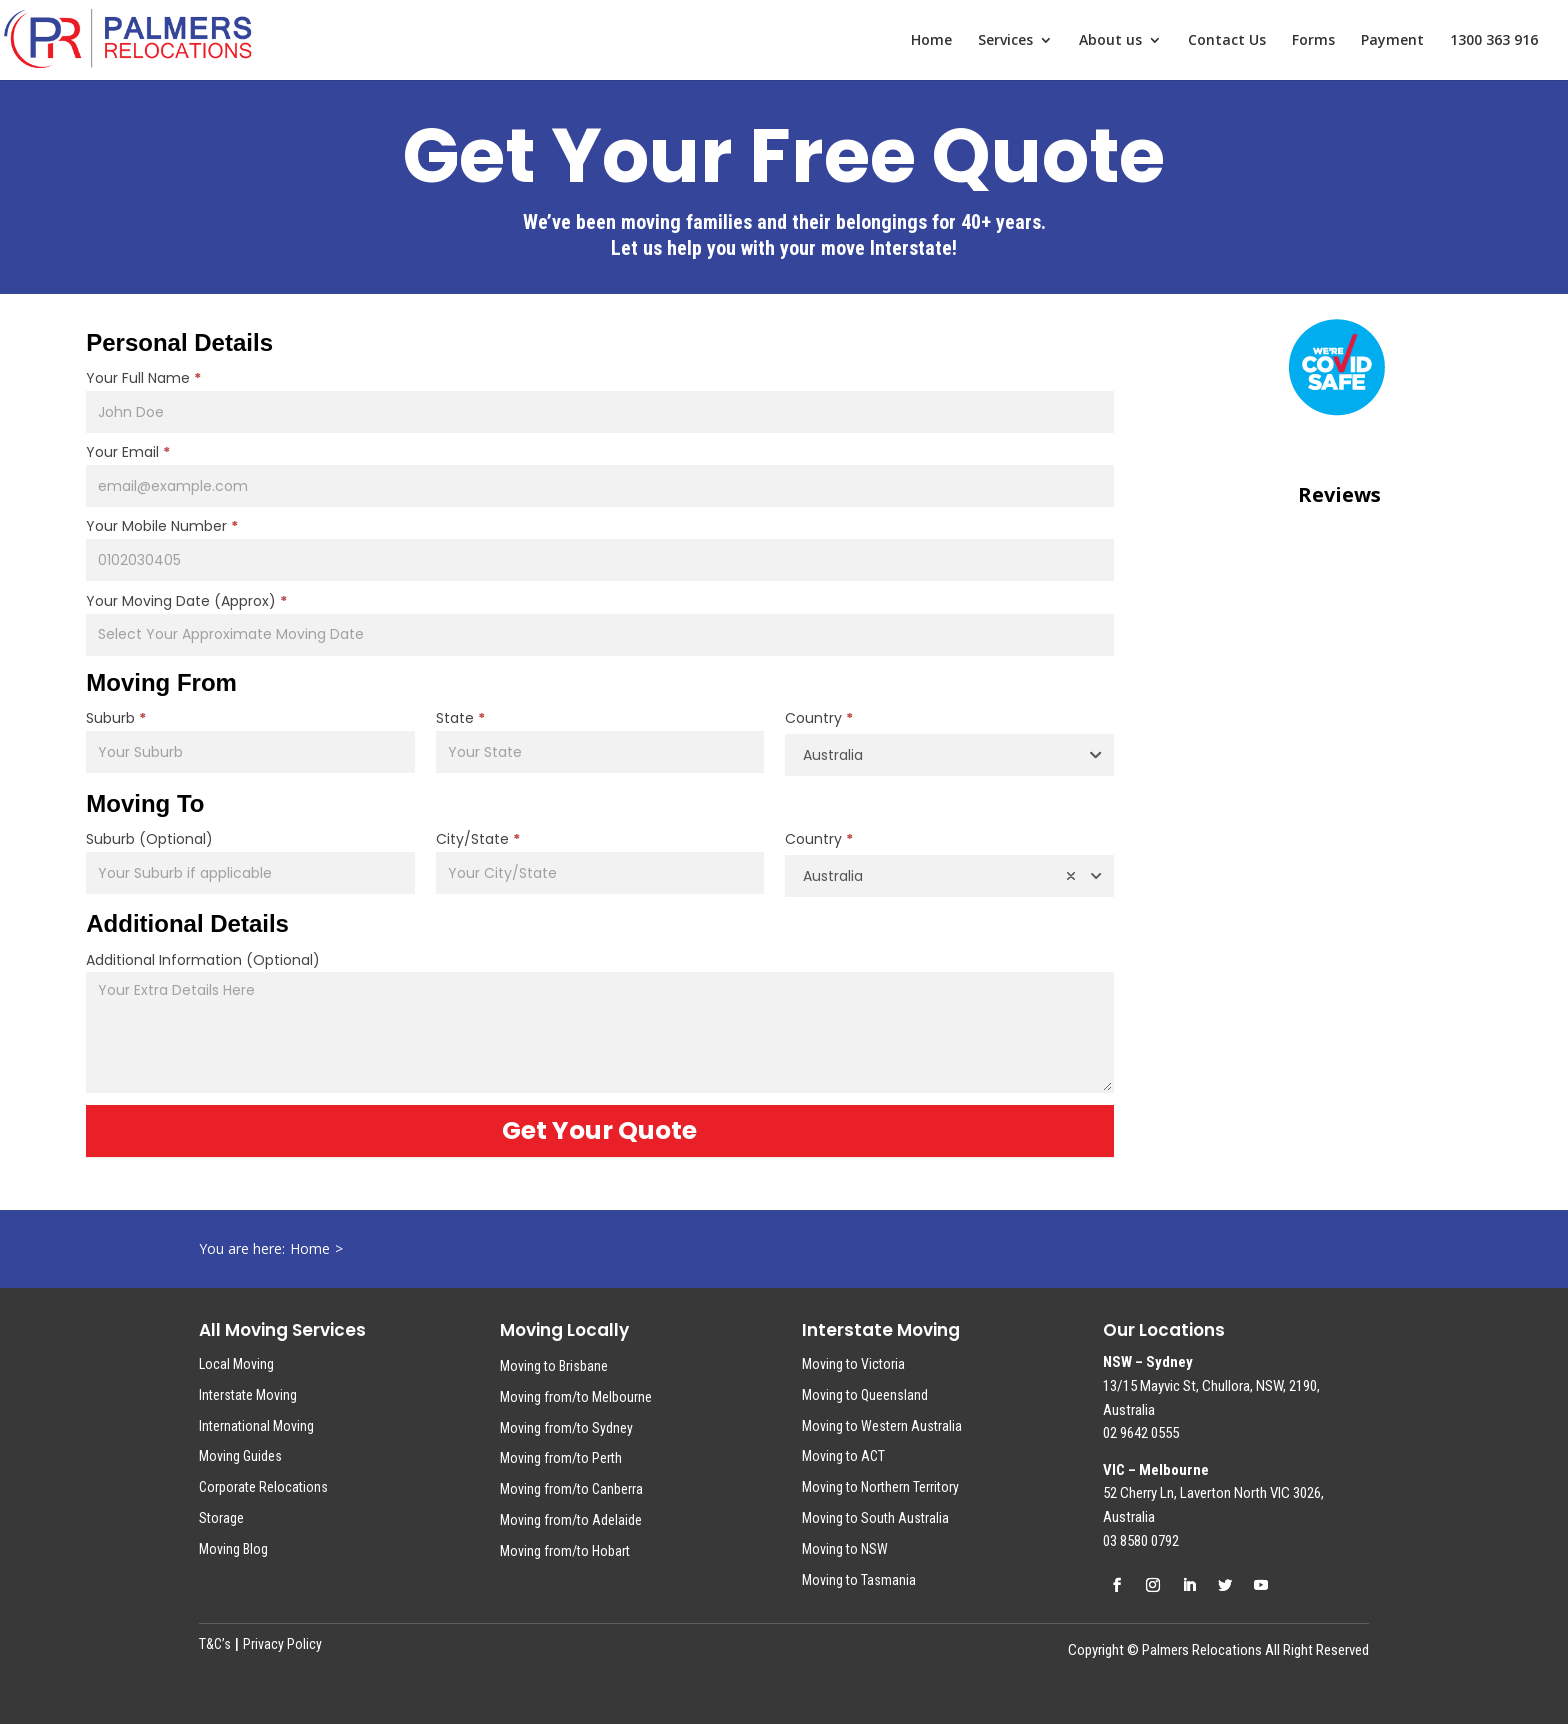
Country (819, 718)
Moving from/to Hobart (565, 1551)
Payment (1392, 41)
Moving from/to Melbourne (576, 1397)
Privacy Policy (282, 1644)
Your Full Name (143, 378)
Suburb (116, 718)
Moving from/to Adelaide (571, 1520)
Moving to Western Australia (882, 1426)
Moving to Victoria (853, 1364)
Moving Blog (233, 1549)
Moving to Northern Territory (880, 1487)
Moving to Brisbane (554, 1366)
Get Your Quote (599, 1130)
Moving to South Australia (875, 1518)
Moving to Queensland (865, 1395)
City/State (478, 839)
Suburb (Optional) (149, 839)
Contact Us (1227, 41)
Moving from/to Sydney (566, 1428)
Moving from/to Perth (561, 1458)
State (460, 718)
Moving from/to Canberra (571, 1489)
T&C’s (215, 1644)
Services (1005, 41)
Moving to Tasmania (859, 1580)
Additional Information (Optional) (203, 960)
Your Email (128, 452)
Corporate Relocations (263, 1487)
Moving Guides (240, 1456)
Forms (1313, 41)
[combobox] (949, 755)
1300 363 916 (1494, 41)
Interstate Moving (248, 1395)
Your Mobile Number (162, 526)
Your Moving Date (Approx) (186, 601)
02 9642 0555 (1141, 1433)
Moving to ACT (843, 1456)
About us (1110, 41)
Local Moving (236, 1364)
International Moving (256, 1426)
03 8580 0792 (1141, 1541)
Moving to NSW (845, 1549)
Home (931, 41)
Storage (221, 1518)
